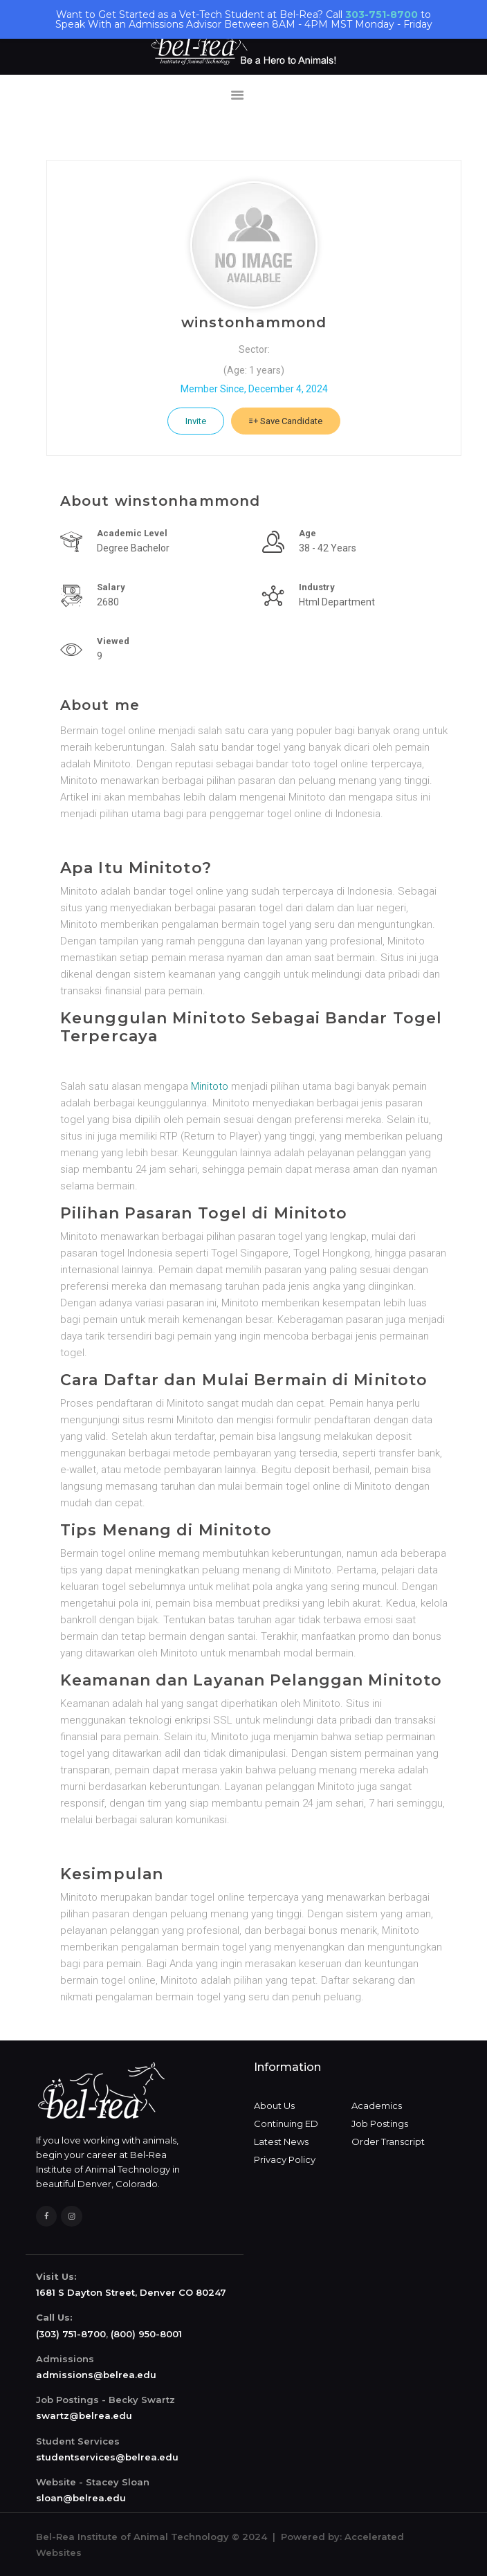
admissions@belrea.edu (96, 2374)
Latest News (281, 2141)
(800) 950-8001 (146, 2333)
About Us (274, 2105)
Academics (376, 2105)
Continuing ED (286, 2123)
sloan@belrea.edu (81, 2497)
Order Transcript (388, 2141)
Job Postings (379, 2123)
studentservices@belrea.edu (107, 2457)
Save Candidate (285, 421)
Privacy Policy (284, 2159)
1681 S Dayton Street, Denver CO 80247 (131, 2292)
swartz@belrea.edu (84, 2415)
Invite (195, 421)
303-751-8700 (381, 14)
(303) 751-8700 (71, 2333)
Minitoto (209, 1086)
